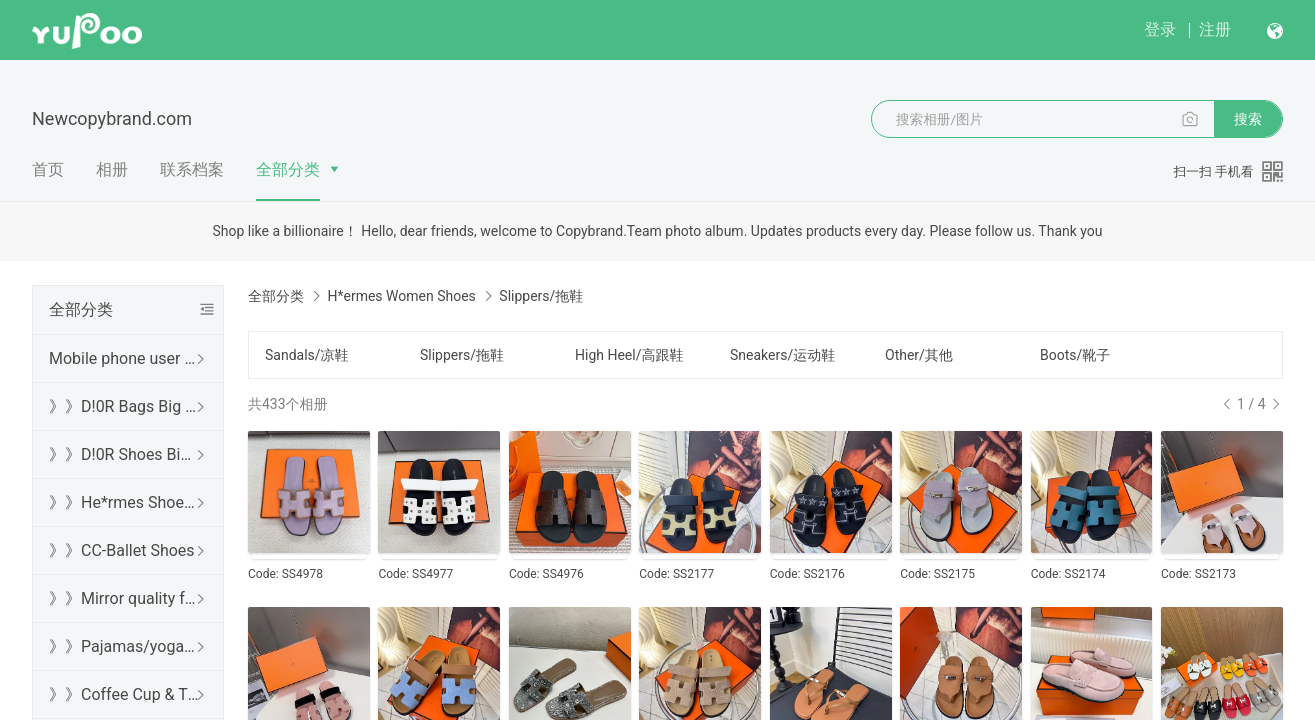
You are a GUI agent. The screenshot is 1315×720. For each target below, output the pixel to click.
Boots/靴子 (1075, 355)
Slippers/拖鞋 (462, 355)
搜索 (1248, 119)
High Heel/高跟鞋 (629, 355)
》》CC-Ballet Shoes (122, 550)
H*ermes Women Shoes (401, 296)
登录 (1160, 29)
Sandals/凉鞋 (307, 355)
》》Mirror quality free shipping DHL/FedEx (124, 598)
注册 (1215, 29)
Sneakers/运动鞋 (782, 355)
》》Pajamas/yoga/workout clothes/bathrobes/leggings (124, 646)
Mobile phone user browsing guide (124, 358)
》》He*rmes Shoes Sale (124, 502)
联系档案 (192, 169)
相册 (112, 169)
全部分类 (288, 169)
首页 (48, 169)
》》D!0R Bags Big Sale (124, 406)
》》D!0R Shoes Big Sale (124, 454)
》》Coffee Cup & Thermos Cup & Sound (124, 694)
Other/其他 (919, 355)
